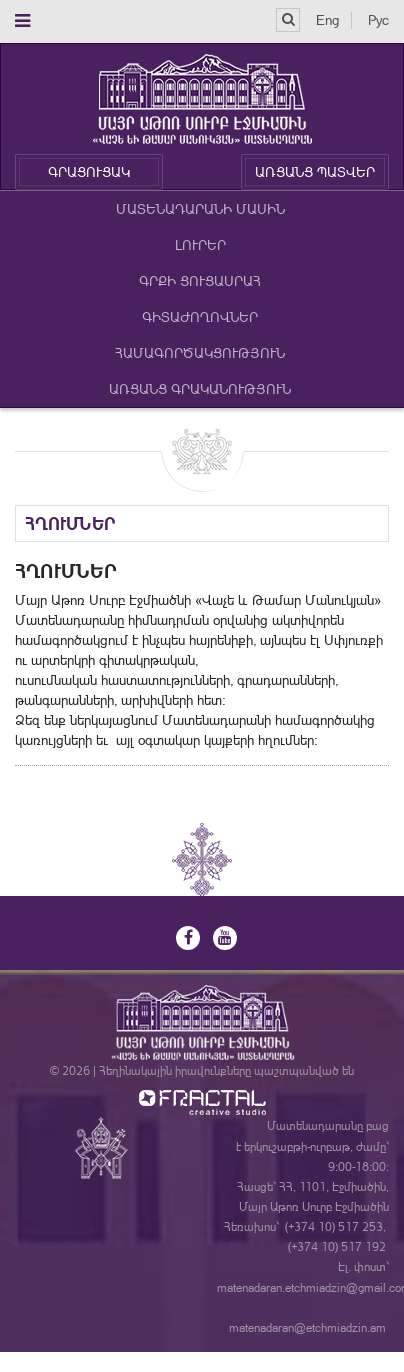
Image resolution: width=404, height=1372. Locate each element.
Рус (378, 20)
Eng (327, 20)
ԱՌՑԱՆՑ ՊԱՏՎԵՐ (315, 172)
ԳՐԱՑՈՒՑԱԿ (89, 172)
